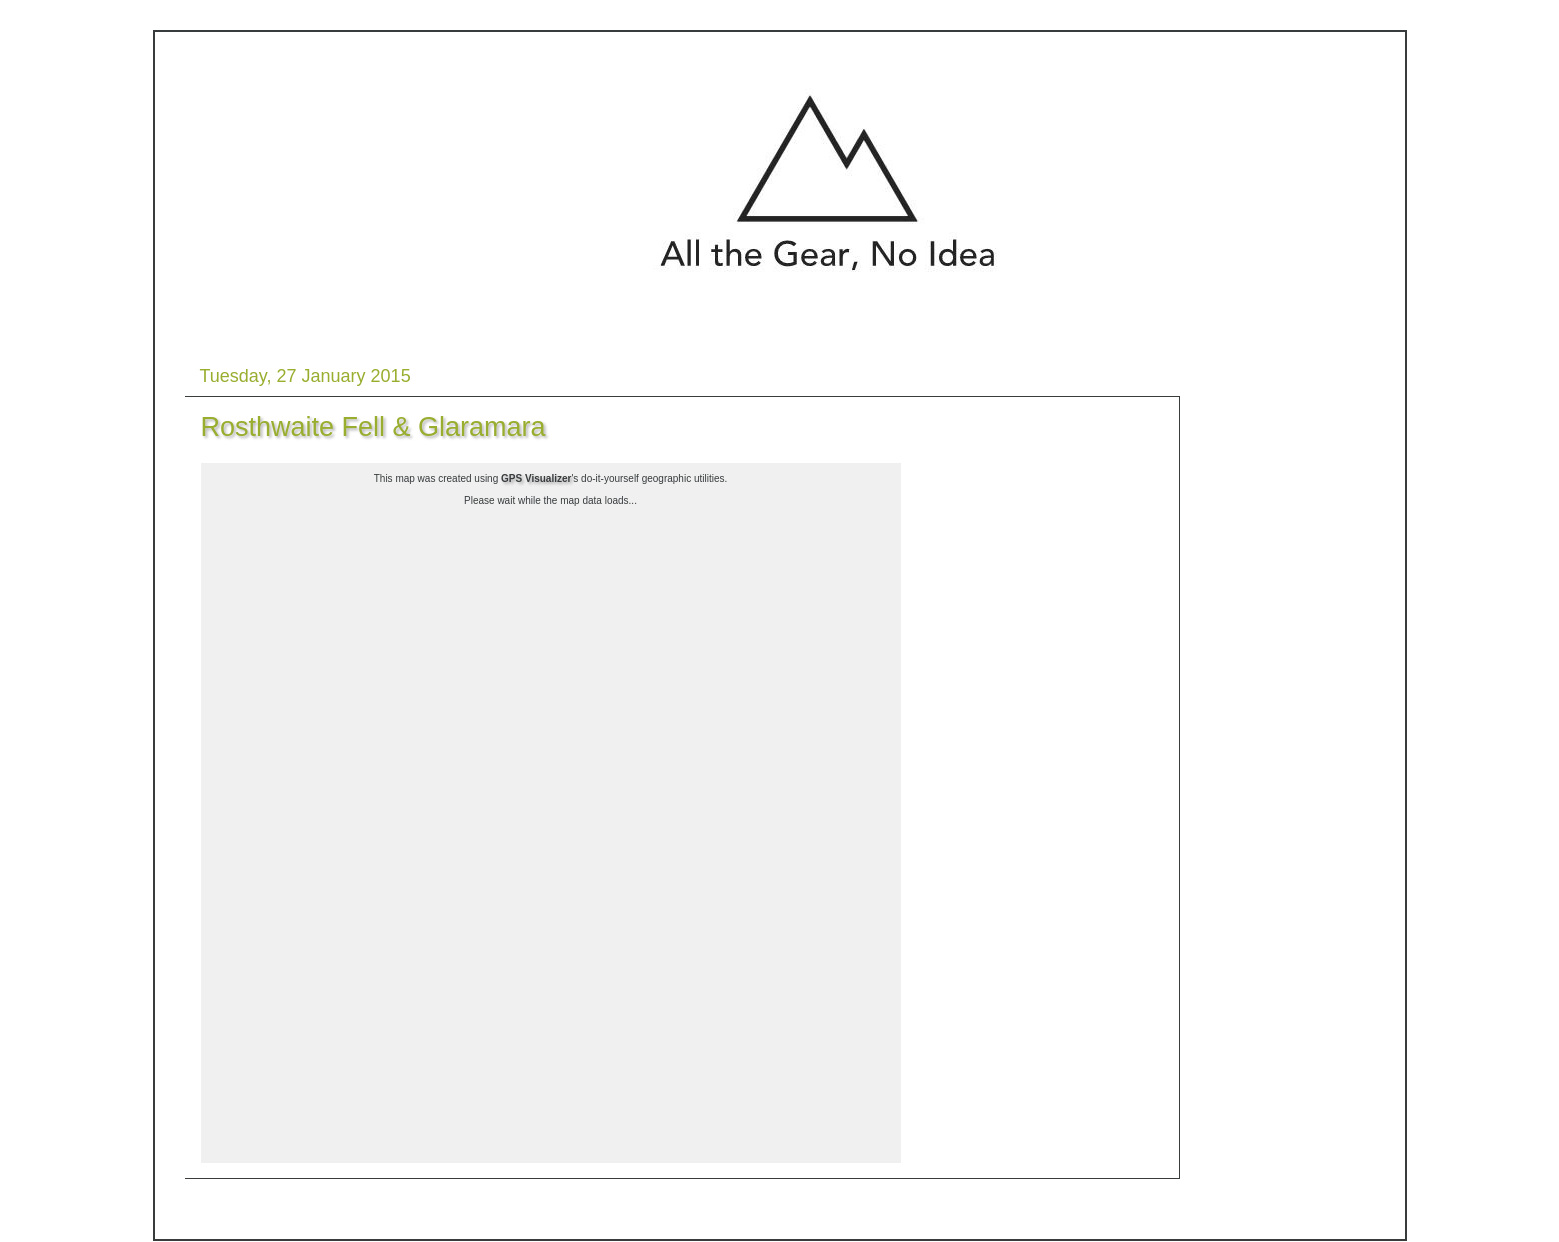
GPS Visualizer (536, 478)
